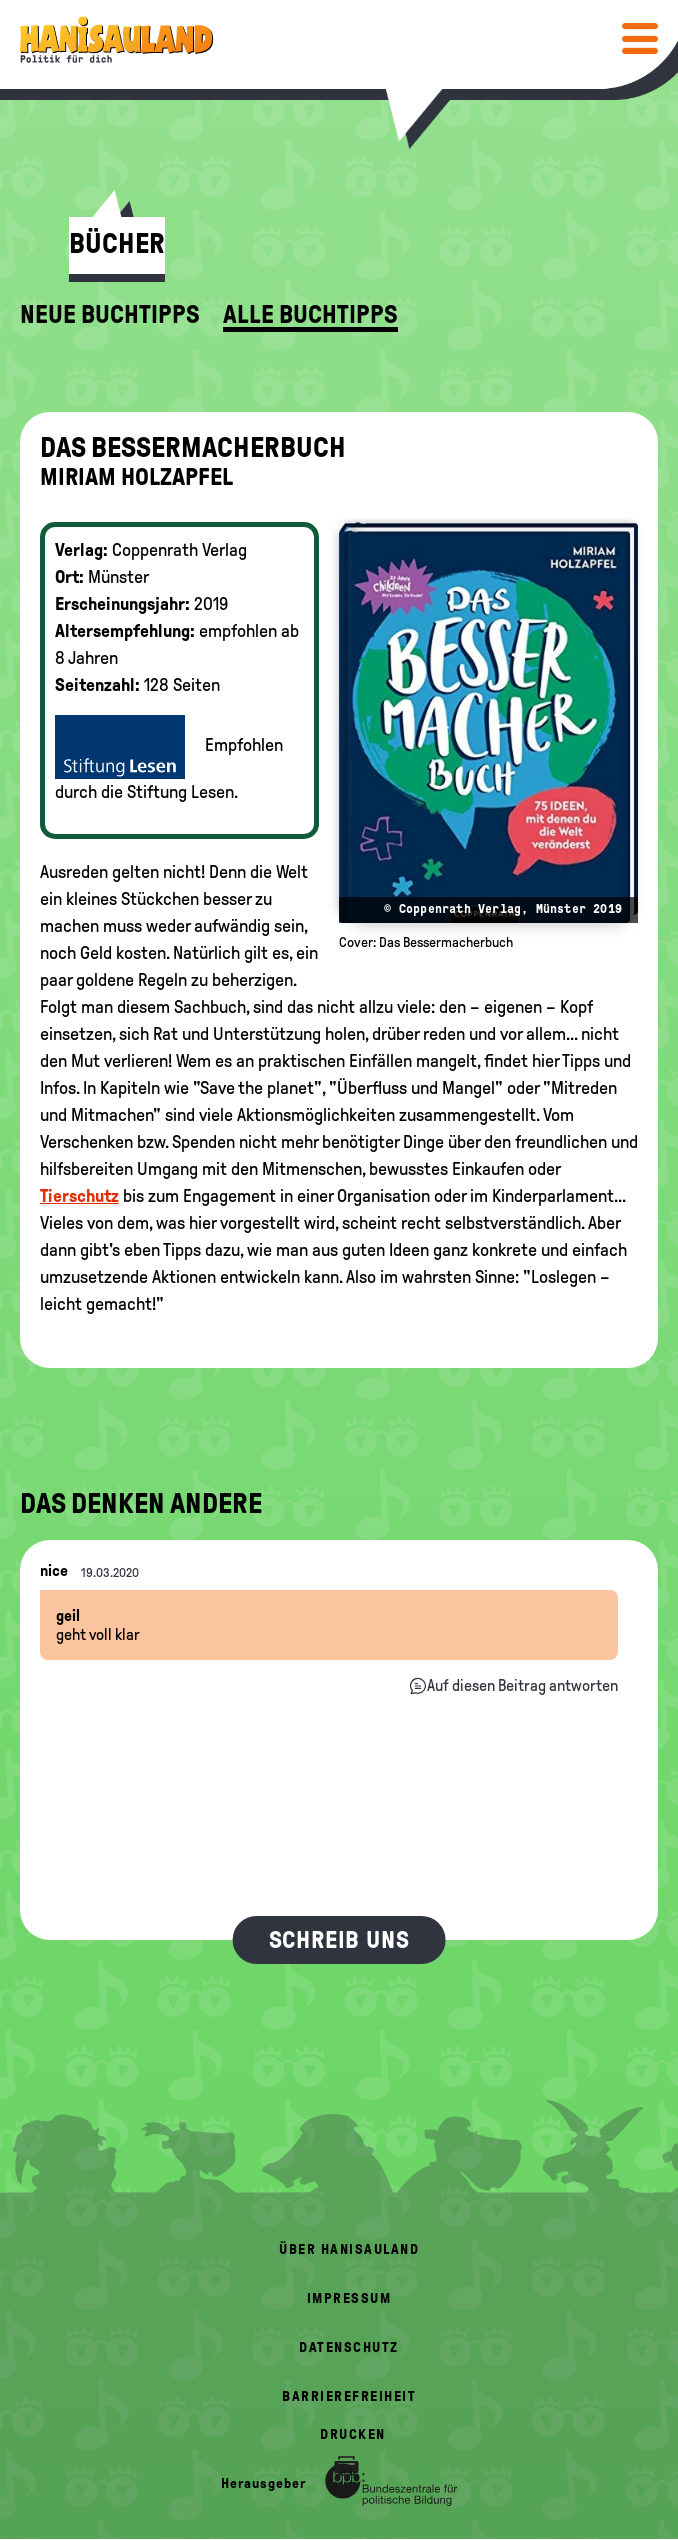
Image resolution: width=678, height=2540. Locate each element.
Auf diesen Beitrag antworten (522, 1685)
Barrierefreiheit (349, 2396)
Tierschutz (79, 1196)
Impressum (349, 2298)
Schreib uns (339, 1940)
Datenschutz (349, 2347)
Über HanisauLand (349, 2249)
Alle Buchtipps (310, 315)
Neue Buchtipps (110, 315)
